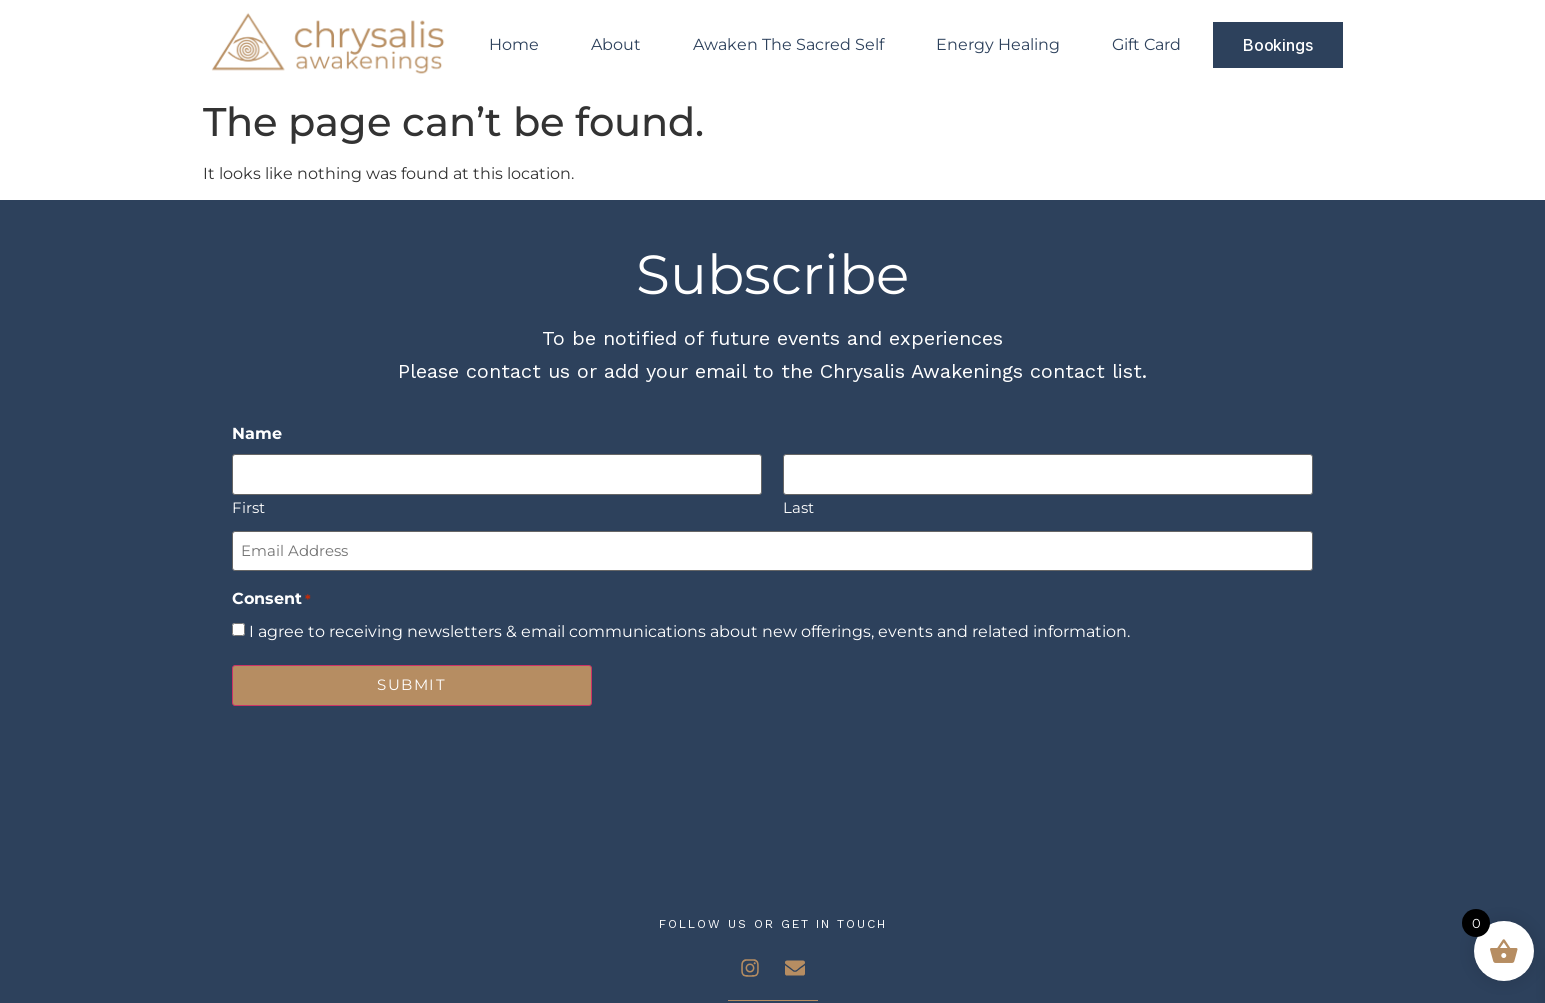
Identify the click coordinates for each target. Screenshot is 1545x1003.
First (248, 506)
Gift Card (1146, 44)
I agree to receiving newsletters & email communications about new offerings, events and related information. (689, 632)
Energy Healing (998, 44)
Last (798, 506)
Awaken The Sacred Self (788, 44)
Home (514, 44)
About (616, 44)
